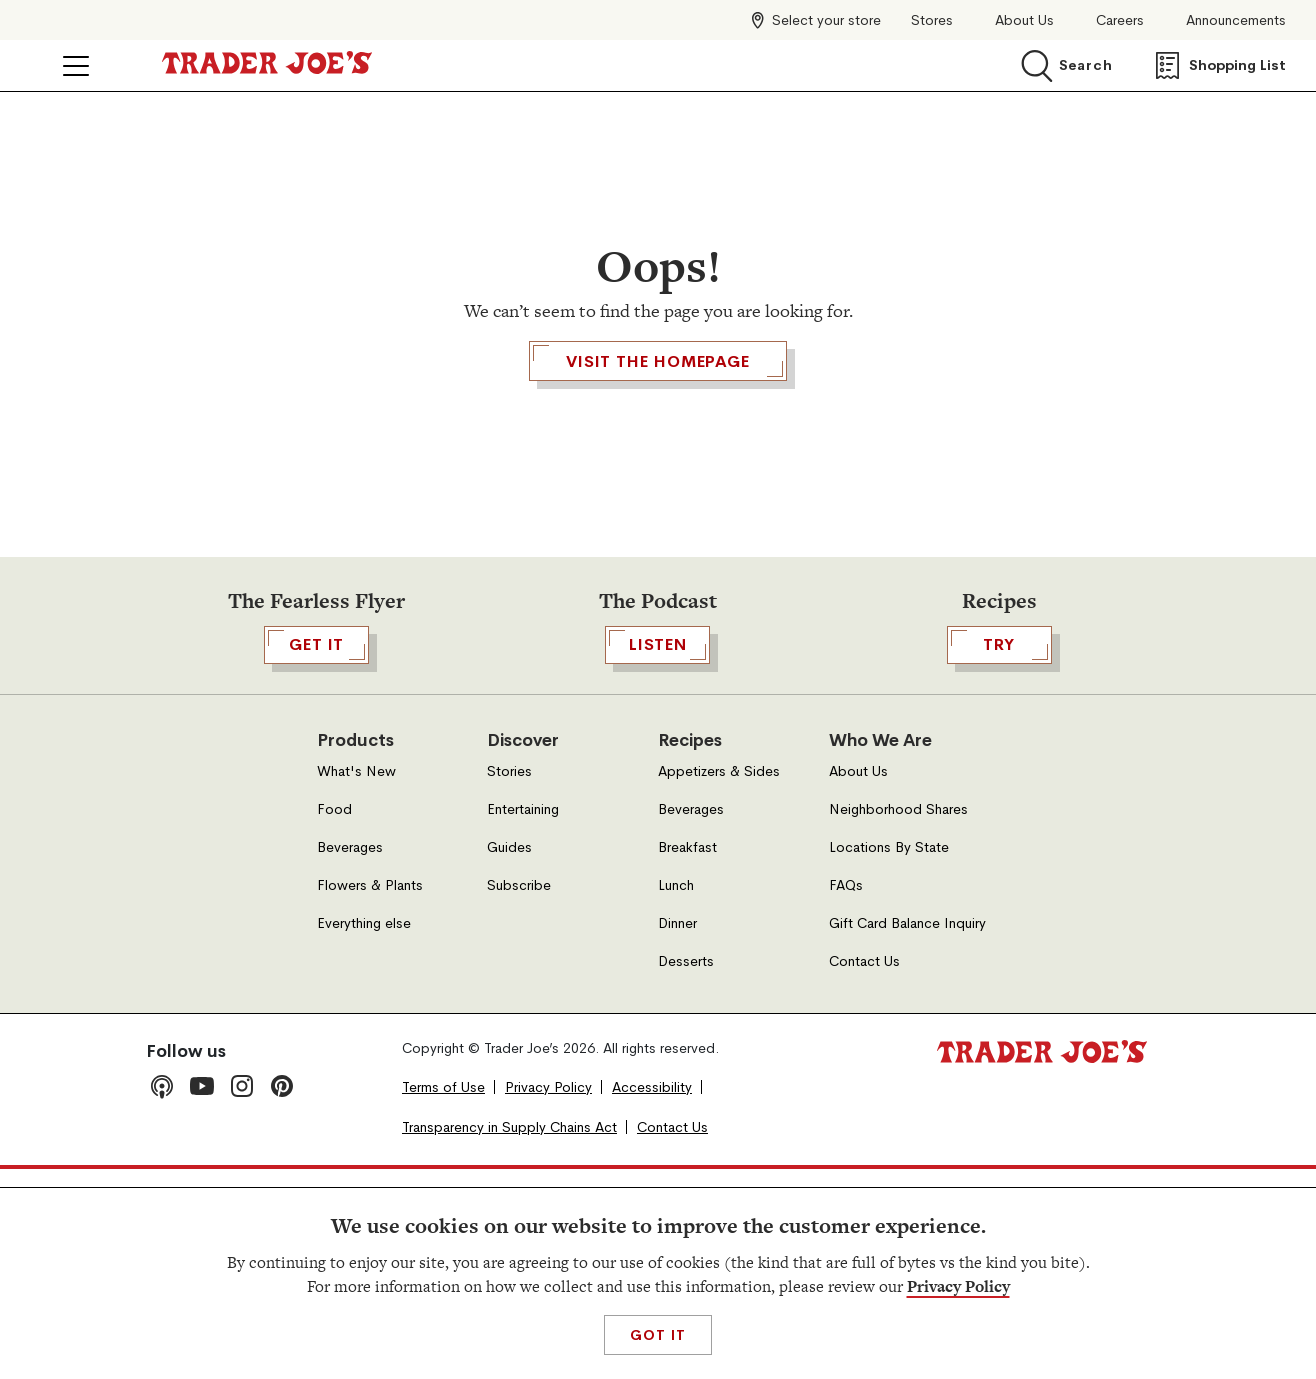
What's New (356, 980)
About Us (1024, 20)
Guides (509, 1056)
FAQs (846, 1094)
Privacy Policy (958, 1286)
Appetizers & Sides (719, 980)
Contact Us (864, 1170)
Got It (657, 1335)
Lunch (676, 1094)
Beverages (350, 1056)
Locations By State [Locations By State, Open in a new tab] (889, 1056)
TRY (999, 854)
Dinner (677, 1132)
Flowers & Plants (370, 1094)
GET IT (316, 854)
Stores (932, 20)
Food (334, 1018)
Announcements (1236, 20)
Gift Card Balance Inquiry (907, 1132)
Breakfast (687, 1056)
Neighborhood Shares (898, 1018)
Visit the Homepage (658, 476)
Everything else (364, 1132)
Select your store (826, 20)
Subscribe (519, 1094)
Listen (657, 854)
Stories (509, 980)
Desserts (686, 1170)
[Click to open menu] (76, 66)
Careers (1120, 20)
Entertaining (523, 1018)
